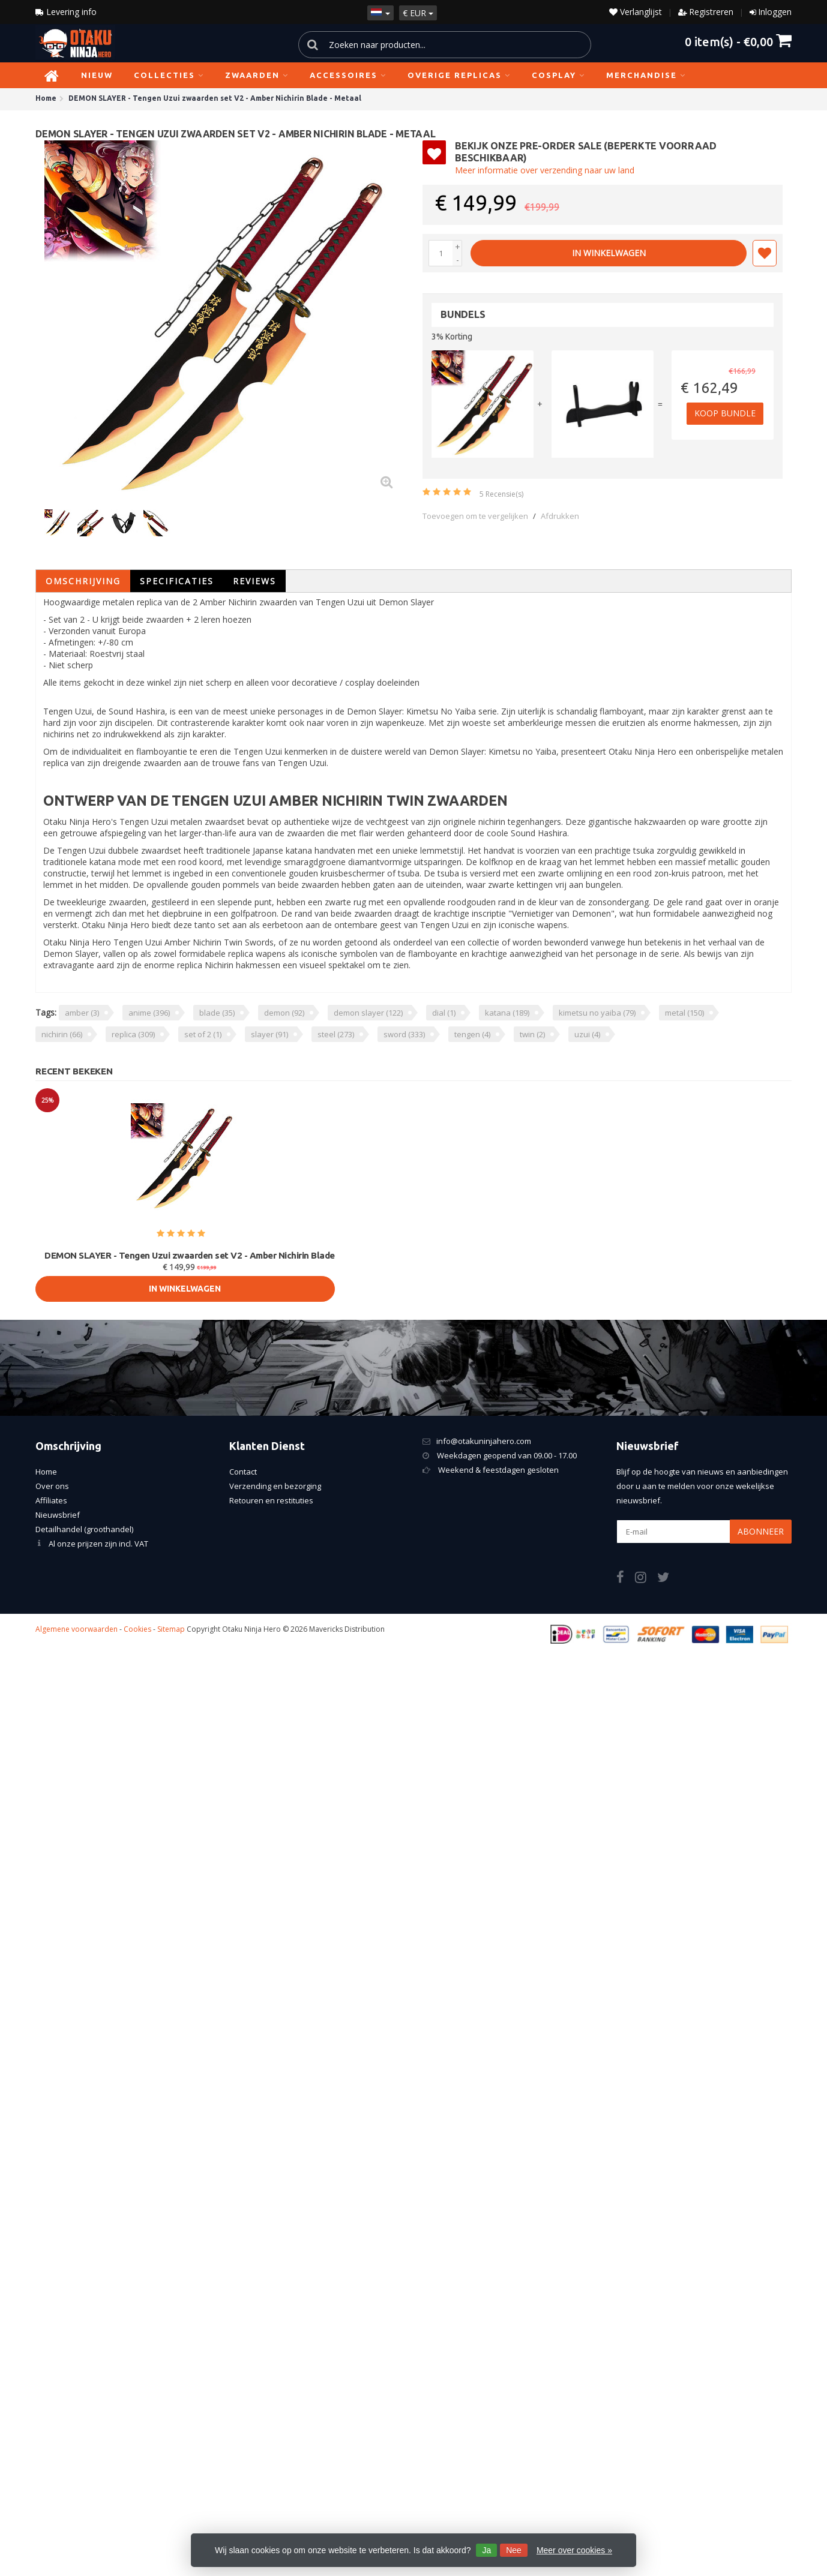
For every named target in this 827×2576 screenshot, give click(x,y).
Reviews (254, 581)
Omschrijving (83, 581)
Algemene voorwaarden (76, 1629)
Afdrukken (560, 516)
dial (444, 1012)
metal (684, 1012)
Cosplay (558, 75)
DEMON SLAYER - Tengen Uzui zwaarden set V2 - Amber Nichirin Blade (189, 1255)
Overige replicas (459, 75)
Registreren (711, 11)
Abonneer (761, 1531)
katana (507, 1012)
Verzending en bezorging (275, 1486)
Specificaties (177, 581)
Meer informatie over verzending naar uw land (544, 170)
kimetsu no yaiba (597, 1012)
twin (532, 1034)
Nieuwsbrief (57, 1514)
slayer (269, 1034)
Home (46, 1471)
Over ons (52, 1486)
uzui (587, 1034)
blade (217, 1012)
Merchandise (646, 75)
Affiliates (51, 1500)
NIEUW (97, 75)
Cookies (137, 1629)
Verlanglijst (635, 11)
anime (149, 1012)
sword (404, 1034)
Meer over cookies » (574, 2550)
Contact (243, 1471)
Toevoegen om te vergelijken (475, 516)
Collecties (169, 75)
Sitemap (171, 1629)
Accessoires (348, 75)
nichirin (61, 1034)
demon (284, 1012)
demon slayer (368, 1012)
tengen (472, 1034)
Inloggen (775, 11)
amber (82, 1012)
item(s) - (738, 41)
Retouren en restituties (271, 1500)
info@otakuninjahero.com (483, 1441)
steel (335, 1034)
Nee (514, 2550)
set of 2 (202, 1034)
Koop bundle (726, 413)
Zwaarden (257, 75)
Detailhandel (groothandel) (84, 1529)
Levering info (66, 11)
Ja (486, 2550)
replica (133, 1034)
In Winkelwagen (609, 253)
